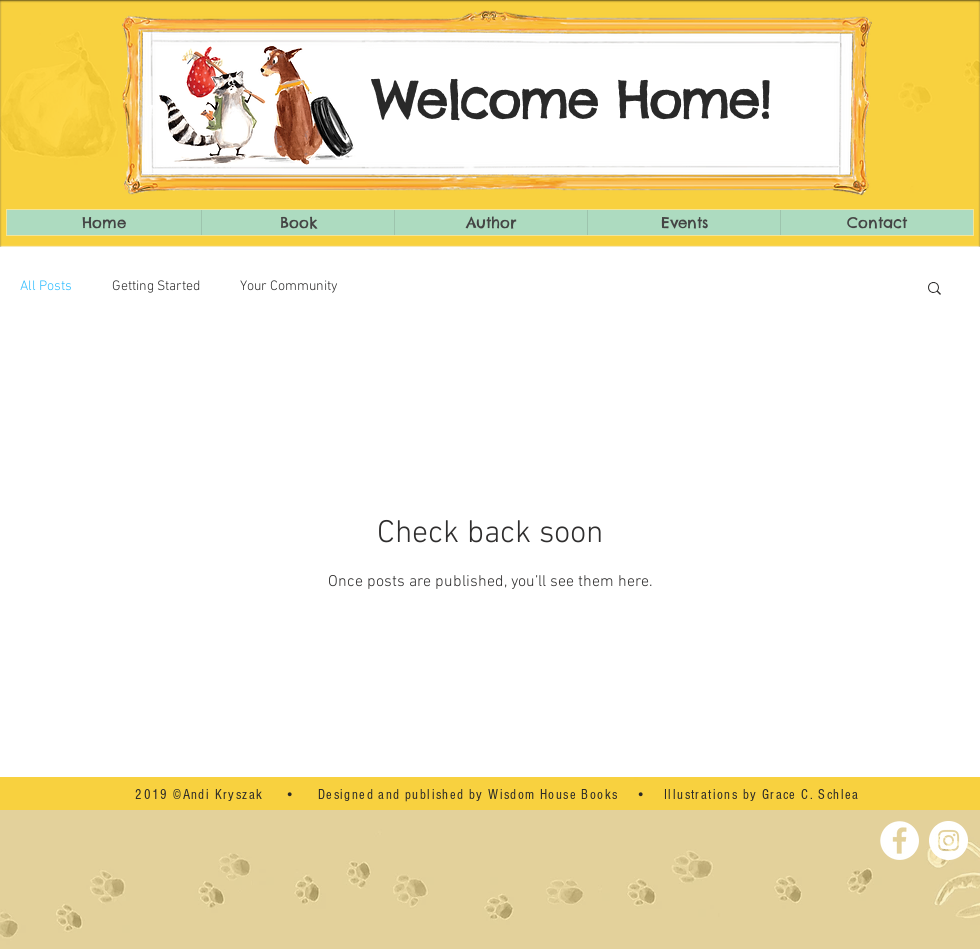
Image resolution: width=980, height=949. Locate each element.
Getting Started (156, 286)
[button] (934, 289)
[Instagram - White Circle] (948, 840)
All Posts (46, 286)
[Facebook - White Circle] (899, 840)
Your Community (289, 286)
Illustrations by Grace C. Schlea (762, 795)
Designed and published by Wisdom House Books (468, 795)
